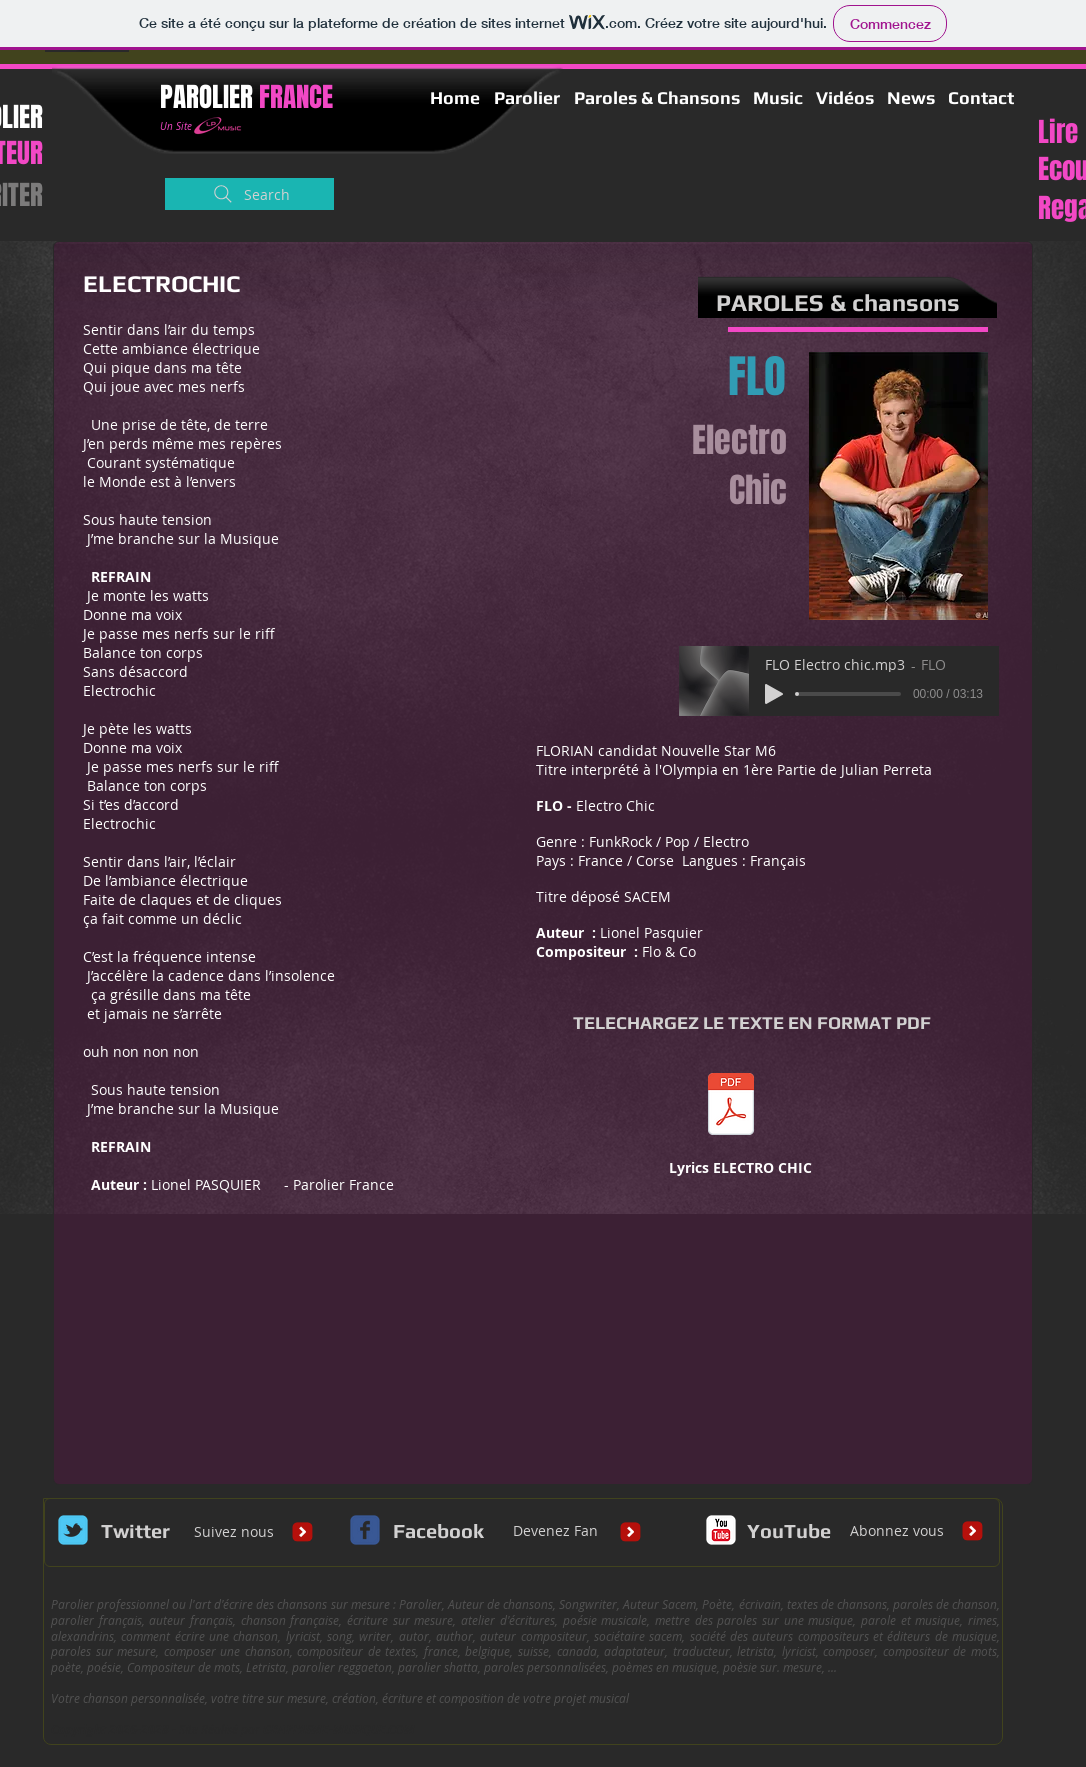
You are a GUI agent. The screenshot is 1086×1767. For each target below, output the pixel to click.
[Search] (249, 194)
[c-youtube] (721, 1530)
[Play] (774, 694)
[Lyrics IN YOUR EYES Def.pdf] (731, 1106)
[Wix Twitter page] (73, 1530)
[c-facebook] (365, 1530)
